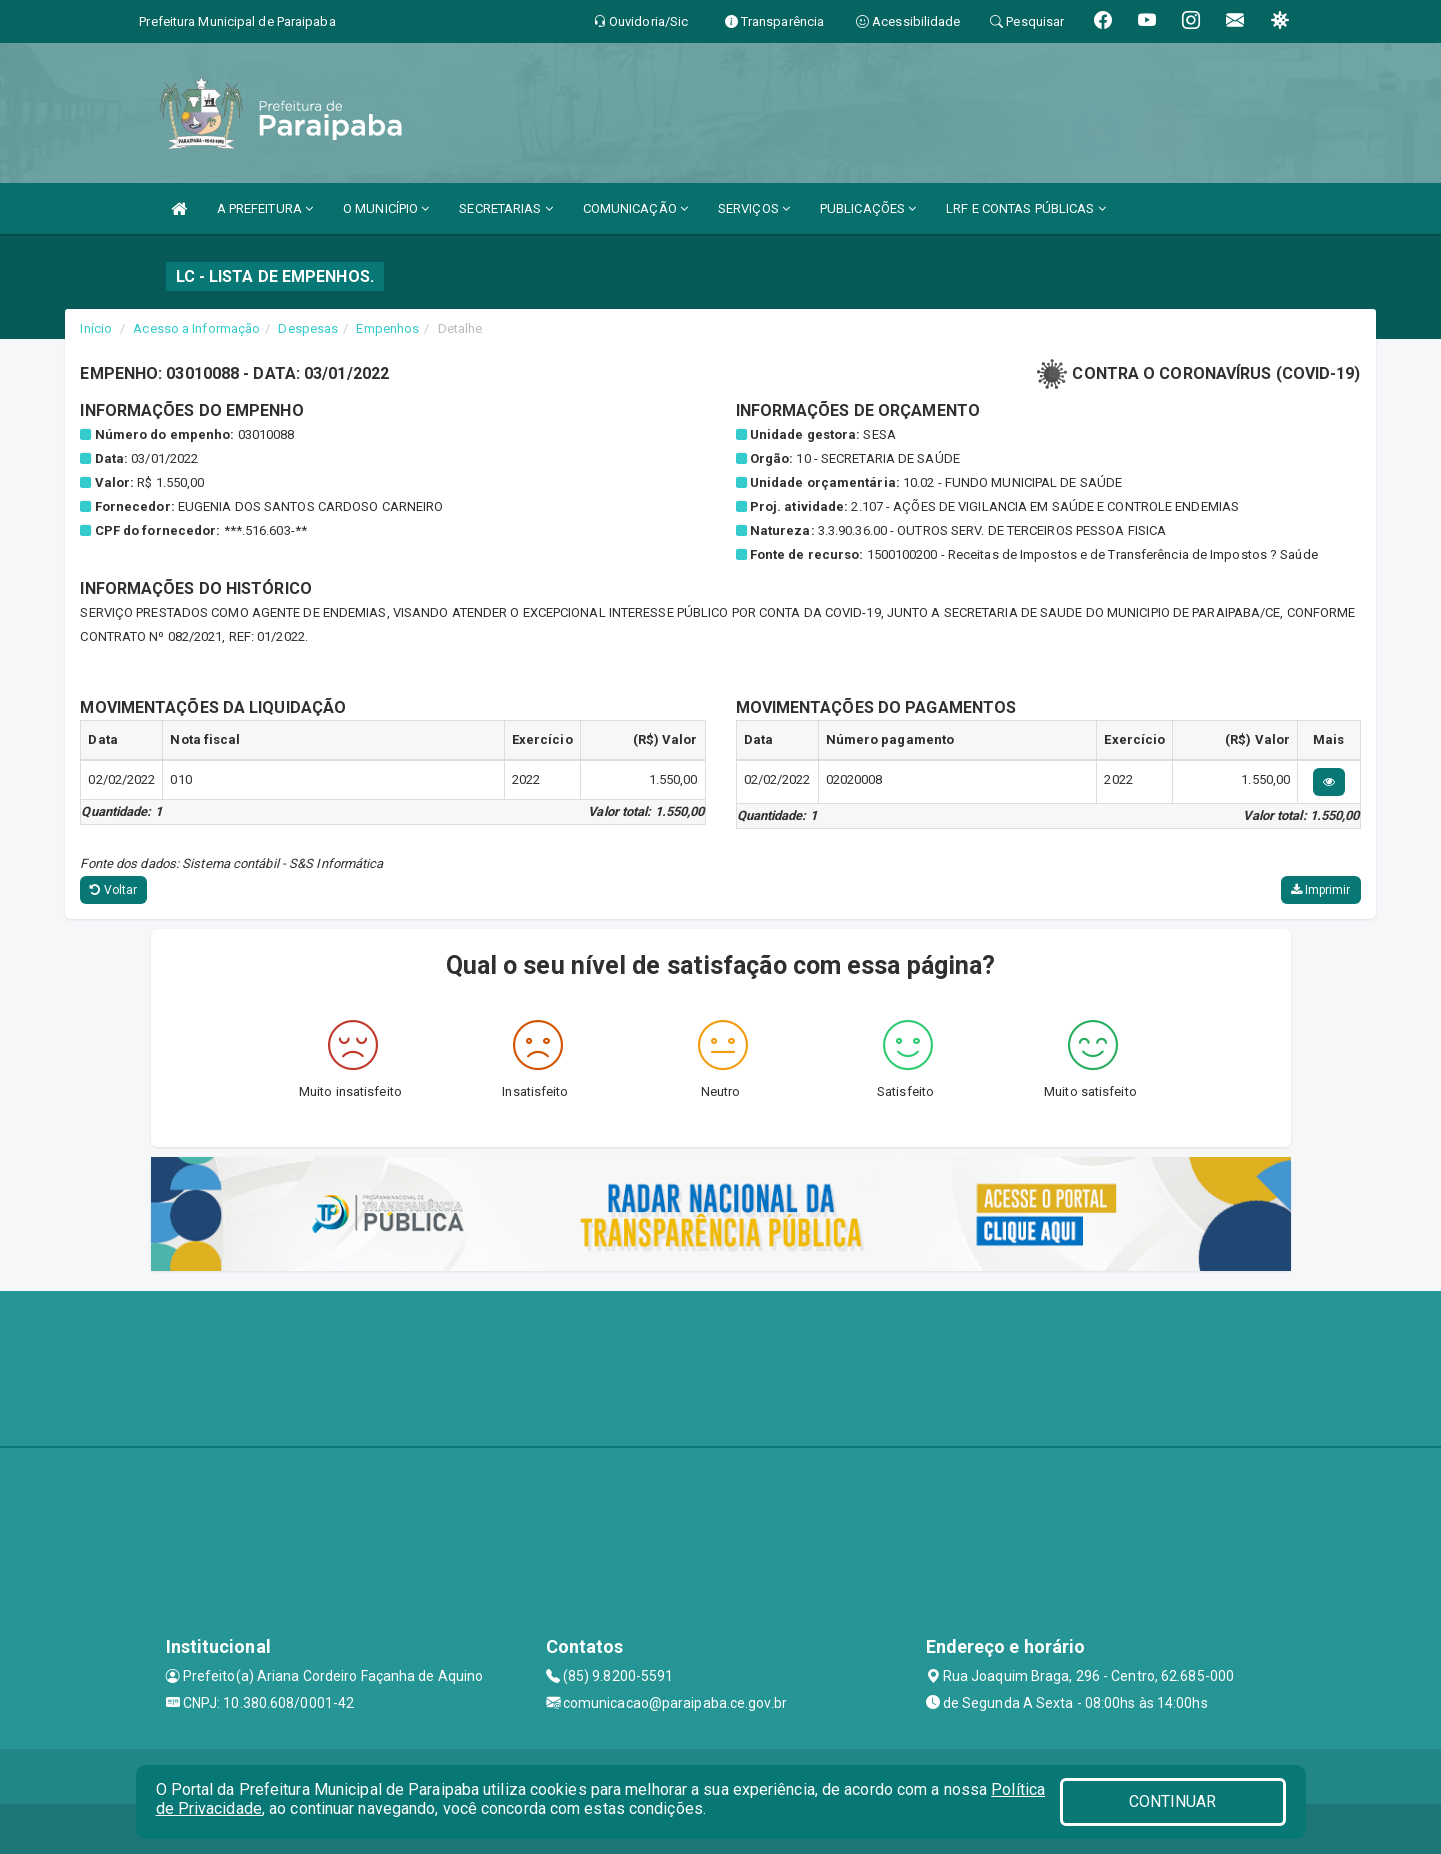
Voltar (113, 890)
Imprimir (1321, 890)
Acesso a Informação (196, 328)
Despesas (308, 328)
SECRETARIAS (505, 208)
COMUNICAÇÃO (635, 208)
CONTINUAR (1173, 1801)
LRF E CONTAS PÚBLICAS (1025, 208)
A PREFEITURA (265, 208)
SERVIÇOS (754, 208)
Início (96, 328)
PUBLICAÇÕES (868, 208)
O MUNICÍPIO (386, 208)
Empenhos (387, 328)
